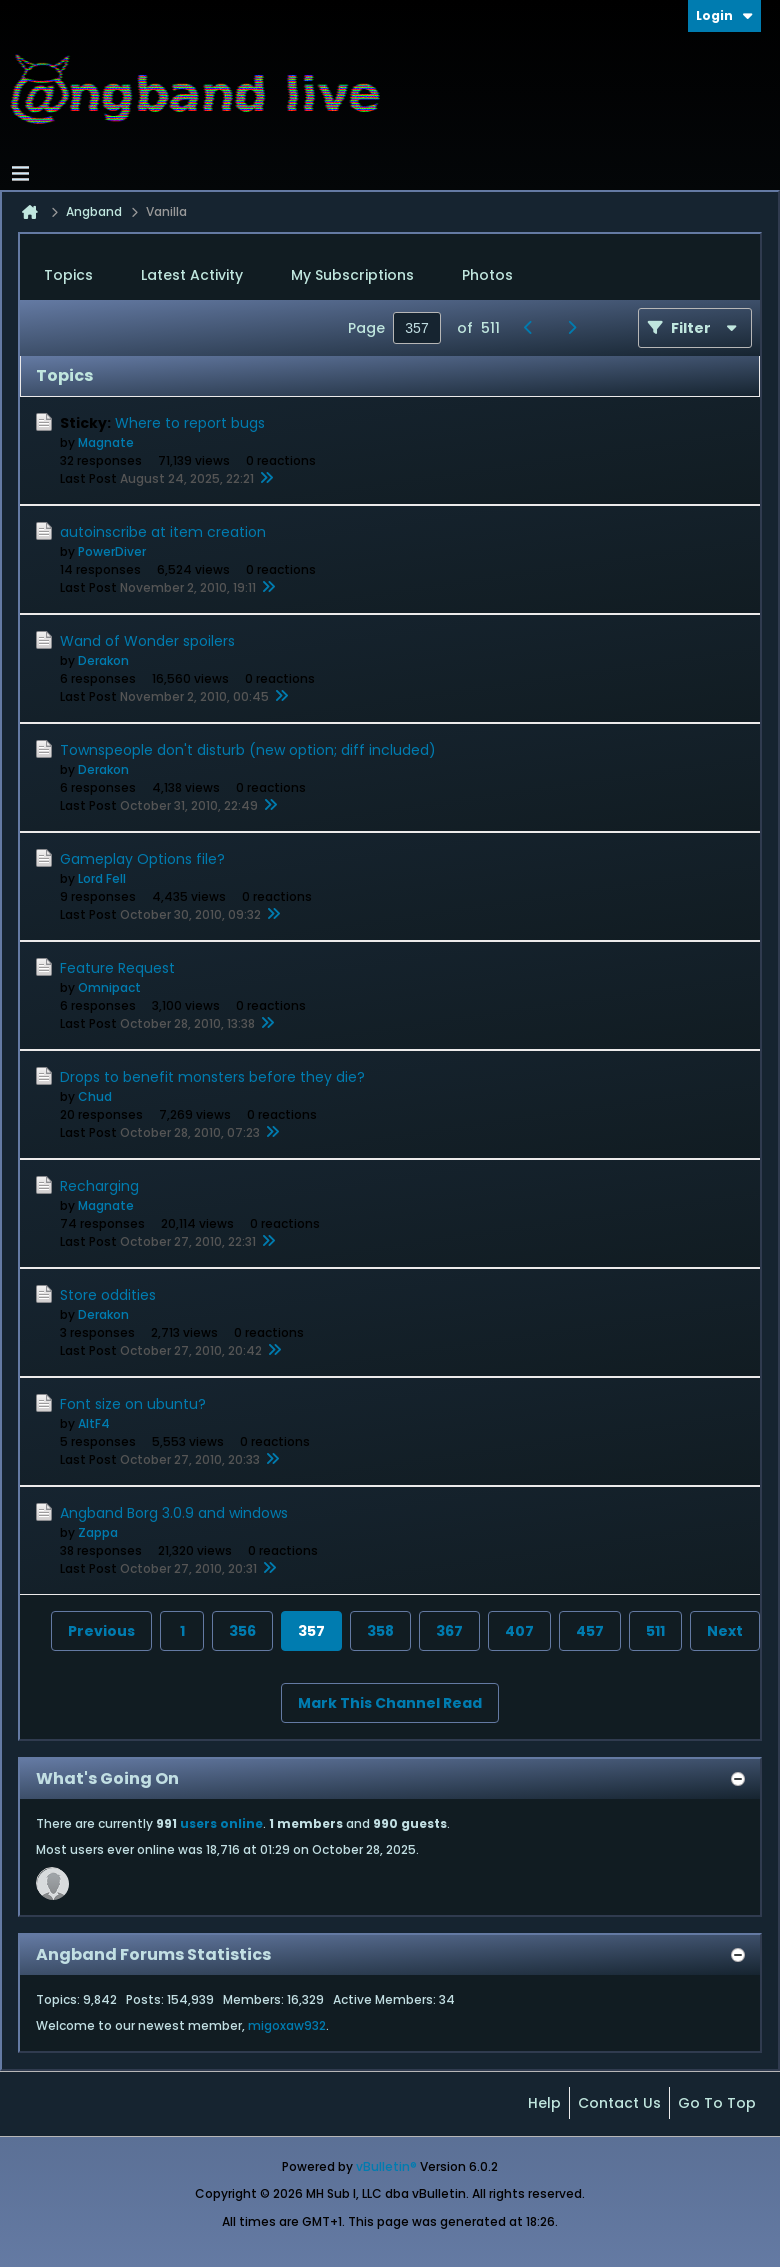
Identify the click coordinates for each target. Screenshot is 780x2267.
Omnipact (109, 987)
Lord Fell (102, 878)
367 (449, 1631)
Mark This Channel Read (390, 1703)
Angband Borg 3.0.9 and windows (174, 1513)
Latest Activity (192, 275)
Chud (95, 1096)
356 (242, 1631)
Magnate (106, 442)
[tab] (68, 276)
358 (380, 1631)
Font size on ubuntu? (133, 1404)
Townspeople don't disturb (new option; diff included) (248, 750)
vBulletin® (386, 2166)
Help (544, 2103)
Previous (101, 1631)
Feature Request (117, 968)
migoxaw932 (287, 2025)
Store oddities (108, 1295)
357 (311, 1631)
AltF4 (94, 1423)
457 (590, 1631)
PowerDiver (112, 551)
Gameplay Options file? (142, 859)
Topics (68, 275)
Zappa (98, 1532)
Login (724, 15)
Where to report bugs (190, 423)
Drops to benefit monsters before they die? (212, 1077)
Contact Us (619, 2103)
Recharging (99, 1186)
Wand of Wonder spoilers (147, 641)
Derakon (103, 660)
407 (519, 1631)
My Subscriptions (352, 275)
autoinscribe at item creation (163, 532)
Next (725, 1631)
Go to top (717, 2103)
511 (655, 1631)
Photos (487, 275)
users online (221, 1823)
